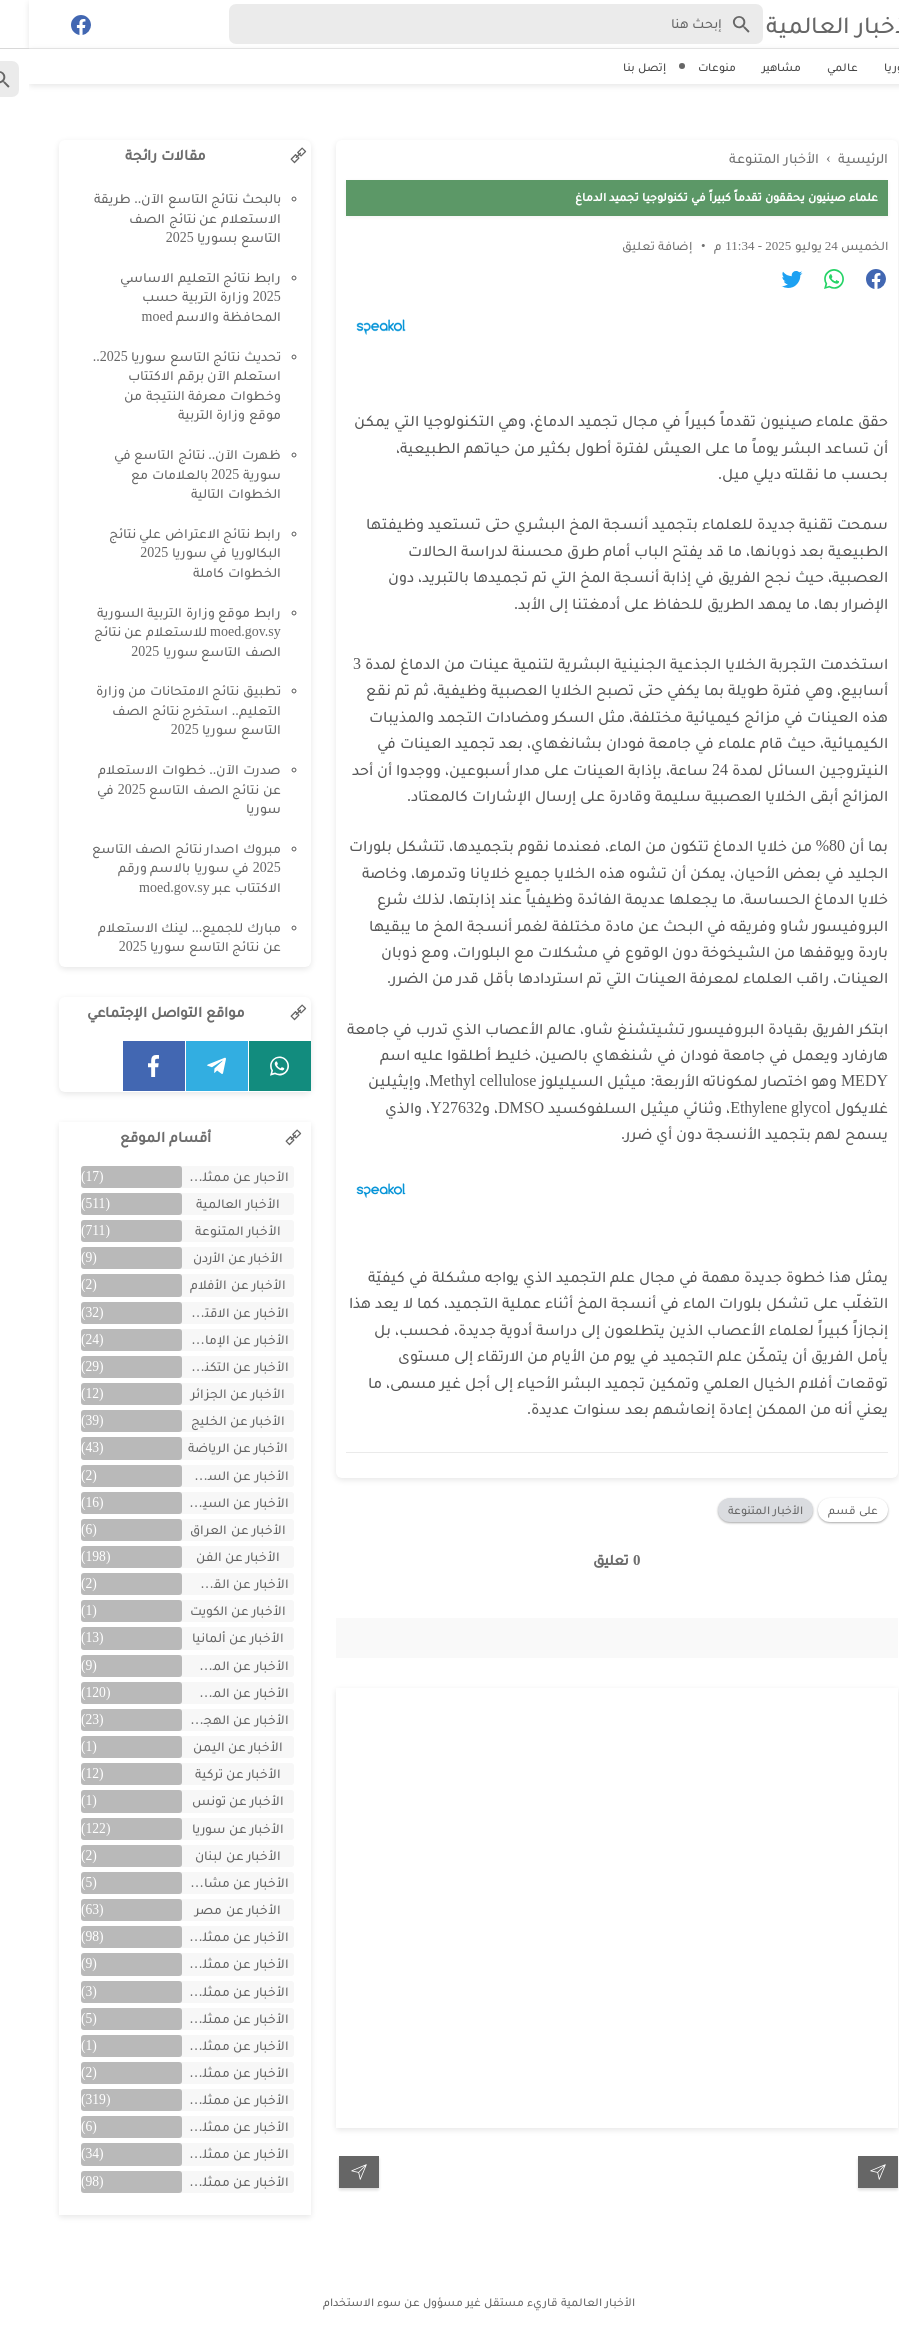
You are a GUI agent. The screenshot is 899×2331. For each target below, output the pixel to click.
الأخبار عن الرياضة (209, 1447)
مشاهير (752, 67)
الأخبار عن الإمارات (207, 1339)
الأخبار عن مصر (209, 1909)
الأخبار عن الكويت (209, 1610)
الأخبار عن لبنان (209, 1855)
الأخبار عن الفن (209, 1556)
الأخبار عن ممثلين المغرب (206, 2018)
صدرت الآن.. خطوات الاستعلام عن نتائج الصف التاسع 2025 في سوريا (160, 789)
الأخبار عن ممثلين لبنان (206, 2153)
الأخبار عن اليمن (209, 1746)
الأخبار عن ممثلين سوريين (206, 2099)
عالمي (813, 67)
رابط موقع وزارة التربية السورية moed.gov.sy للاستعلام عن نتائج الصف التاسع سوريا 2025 (158, 632)
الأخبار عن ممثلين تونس (206, 2045)
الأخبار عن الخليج (209, 1420)
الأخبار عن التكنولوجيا (206, 1366)
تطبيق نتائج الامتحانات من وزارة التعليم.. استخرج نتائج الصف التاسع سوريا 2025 (159, 710)
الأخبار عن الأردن (209, 1257)
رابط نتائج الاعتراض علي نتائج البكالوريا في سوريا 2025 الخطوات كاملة (166, 553)
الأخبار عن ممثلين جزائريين (206, 2072)
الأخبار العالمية (812, 24)
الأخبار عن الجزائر (209, 1393)
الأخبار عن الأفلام (209, 1284)
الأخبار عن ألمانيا (209, 1637)
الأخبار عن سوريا (209, 1828)
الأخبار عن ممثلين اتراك (206, 1936)
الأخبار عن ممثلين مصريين (206, 2181)
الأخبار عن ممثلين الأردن (206, 1991)
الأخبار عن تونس (209, 1800)
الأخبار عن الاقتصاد (206, 1312)
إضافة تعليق (628, 245)
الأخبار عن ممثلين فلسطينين (206, 2126)
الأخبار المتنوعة (736, 1510)
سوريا (870, 67)
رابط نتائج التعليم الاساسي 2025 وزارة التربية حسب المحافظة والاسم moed (171, 297)
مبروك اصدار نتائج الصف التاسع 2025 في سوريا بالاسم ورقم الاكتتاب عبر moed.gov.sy (157, 868)
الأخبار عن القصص (206, 1583)
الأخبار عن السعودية (206, 1475)
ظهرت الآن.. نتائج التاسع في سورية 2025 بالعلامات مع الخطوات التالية (168, 474)
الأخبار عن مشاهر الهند (206, 1882)
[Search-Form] (467, 24)
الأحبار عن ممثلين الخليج (206, 1176)
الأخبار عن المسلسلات (206, 1665)
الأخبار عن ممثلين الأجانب (206, 1963)
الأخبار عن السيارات (206, 1502)
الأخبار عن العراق (209, 1529)
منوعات (688, 67)
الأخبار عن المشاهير (206, 1692)
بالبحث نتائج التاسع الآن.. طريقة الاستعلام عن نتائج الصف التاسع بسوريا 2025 (158, 218)
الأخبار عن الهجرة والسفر (206, 1719)
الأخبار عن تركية (209, 1773)
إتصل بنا (615, 67)
